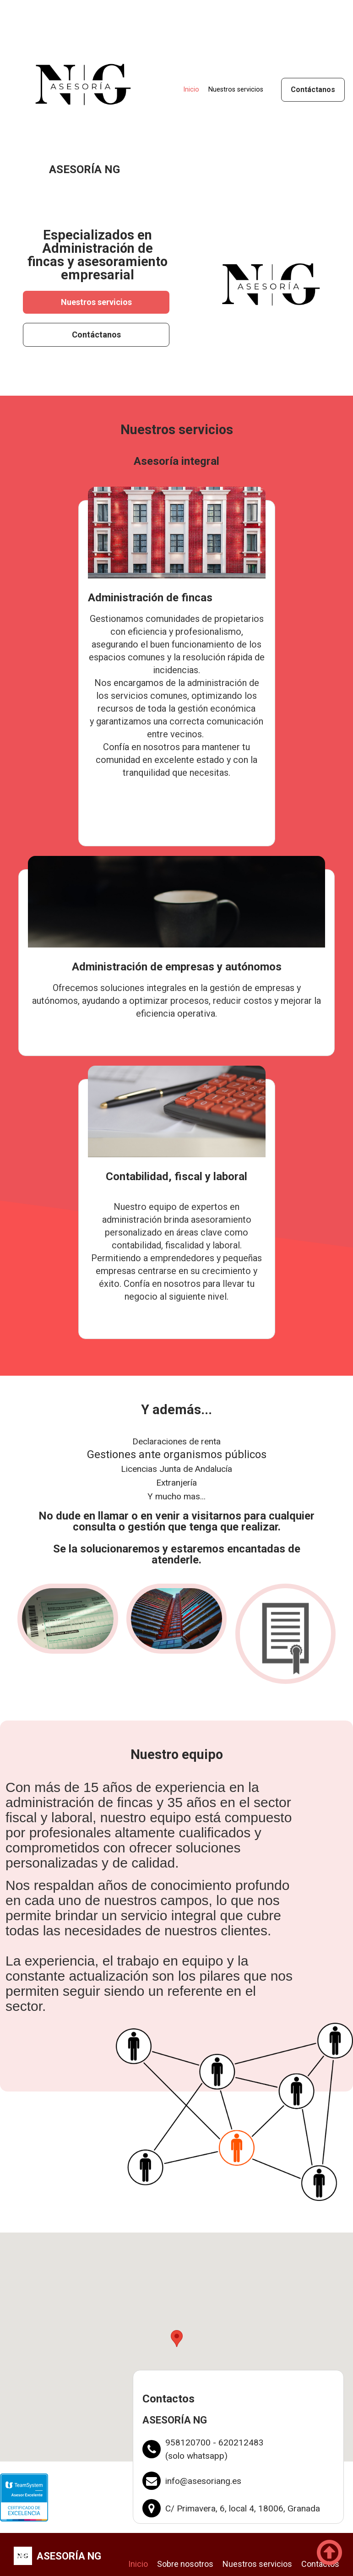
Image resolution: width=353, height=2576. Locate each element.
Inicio (191, 89)
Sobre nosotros (185, 2566)
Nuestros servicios (235, 89)
